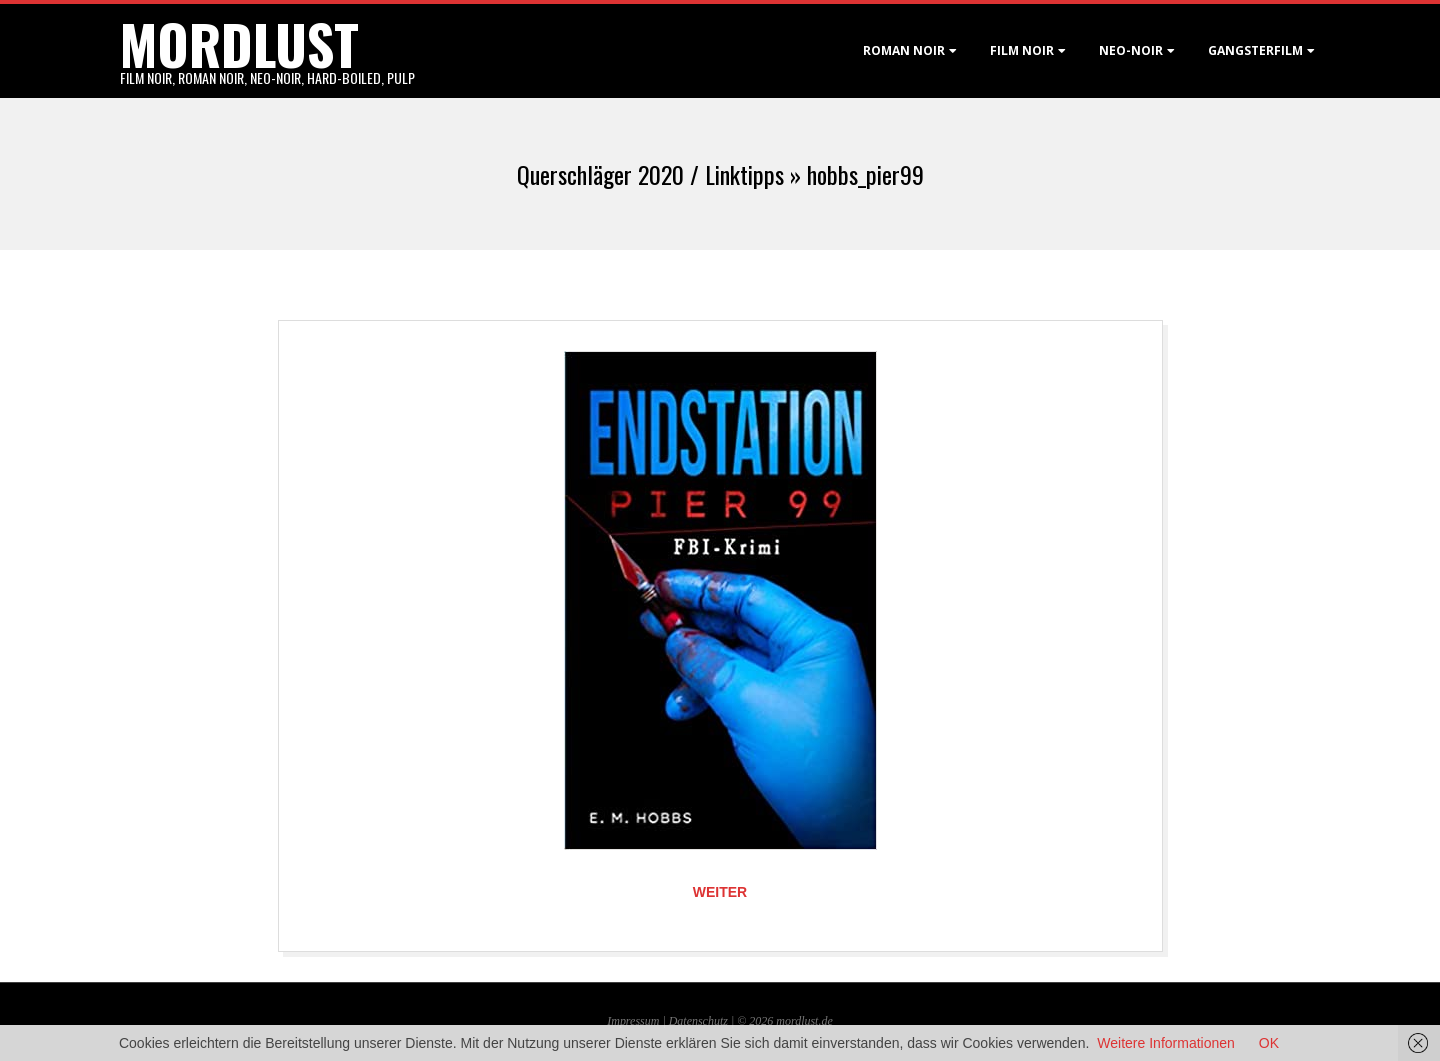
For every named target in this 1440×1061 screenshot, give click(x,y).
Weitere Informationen (1165, 1043)
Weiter (720, 892)
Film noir (1022, 50)
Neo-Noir (1131, 50)
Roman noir (904, 50)
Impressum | (637, 1021)
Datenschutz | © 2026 (723, 1021)
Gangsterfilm (1255, 50)
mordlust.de (804, 1021)
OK (1269, 1043)
